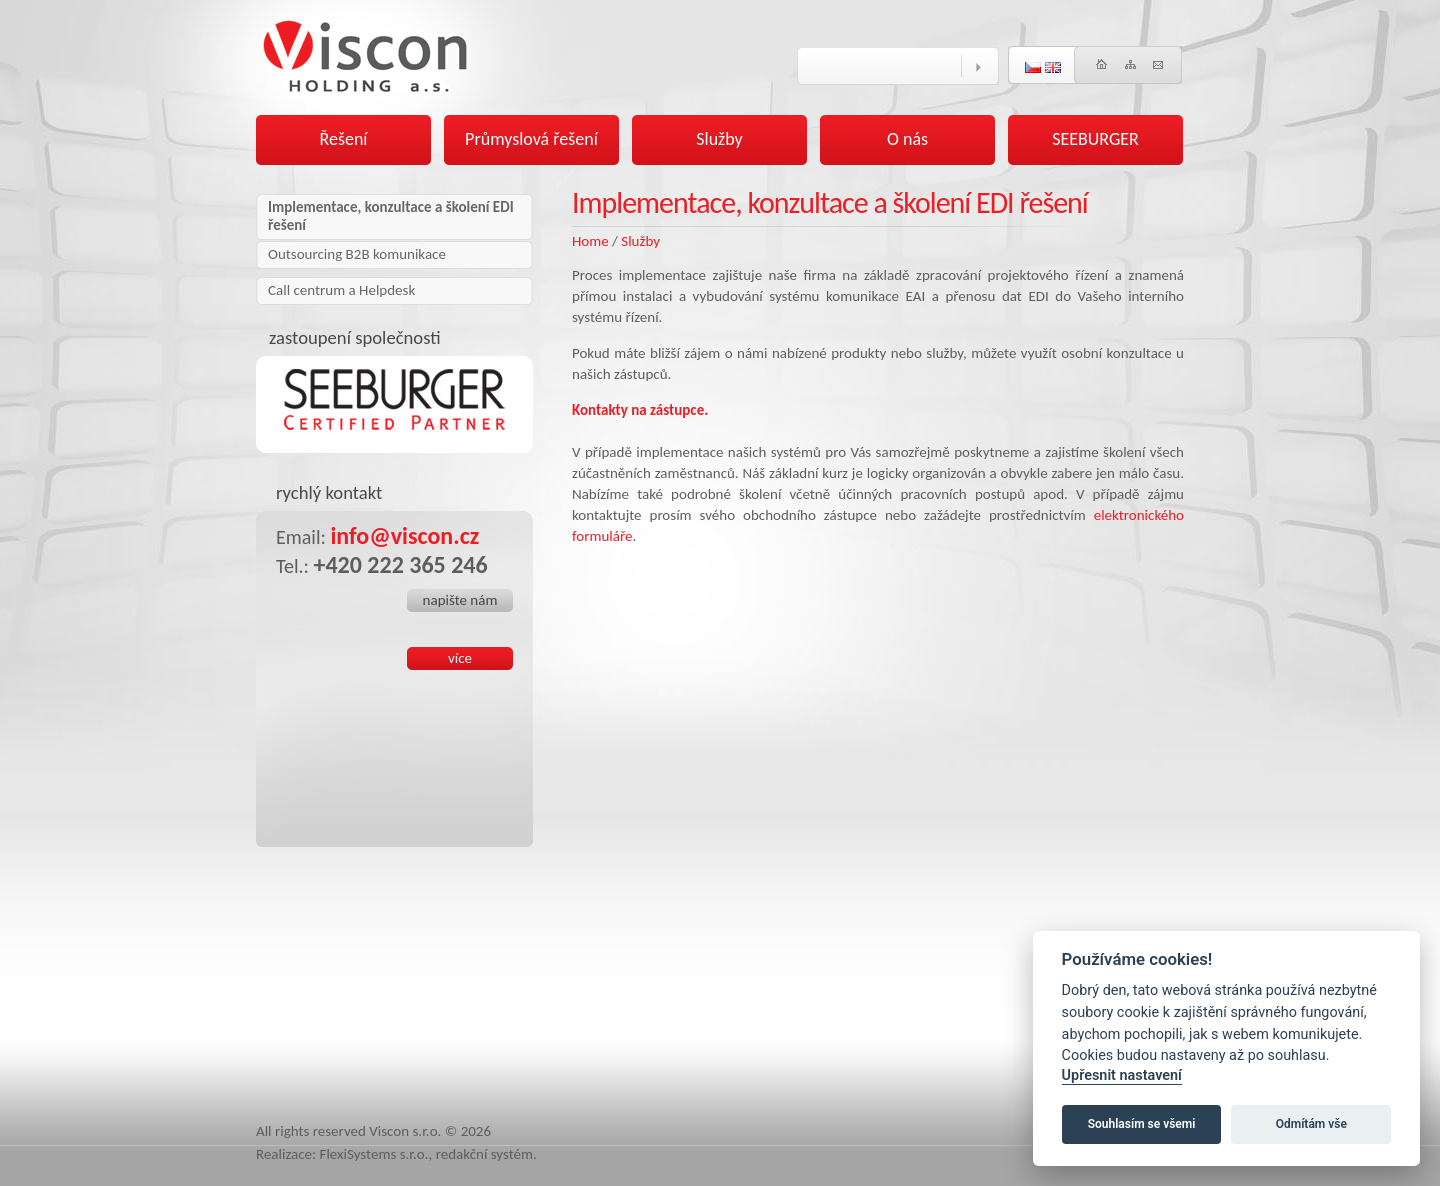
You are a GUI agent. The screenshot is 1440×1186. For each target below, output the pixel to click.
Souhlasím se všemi (1142, 1124)
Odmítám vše (1311, 1124)
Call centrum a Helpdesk (341, 290)
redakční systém (484, 1154)
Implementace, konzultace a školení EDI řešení (391, 216)
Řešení (344, 139)
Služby (640, 241)
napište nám (460, 600)
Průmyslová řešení (531, 139)
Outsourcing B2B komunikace (357, 254)
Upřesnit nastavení (1122, 1075)
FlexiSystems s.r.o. (374, 1154)
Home (590, 241)
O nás (907, 139)
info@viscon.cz (404, 535)
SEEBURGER (1095, 139)
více (460, 658)
